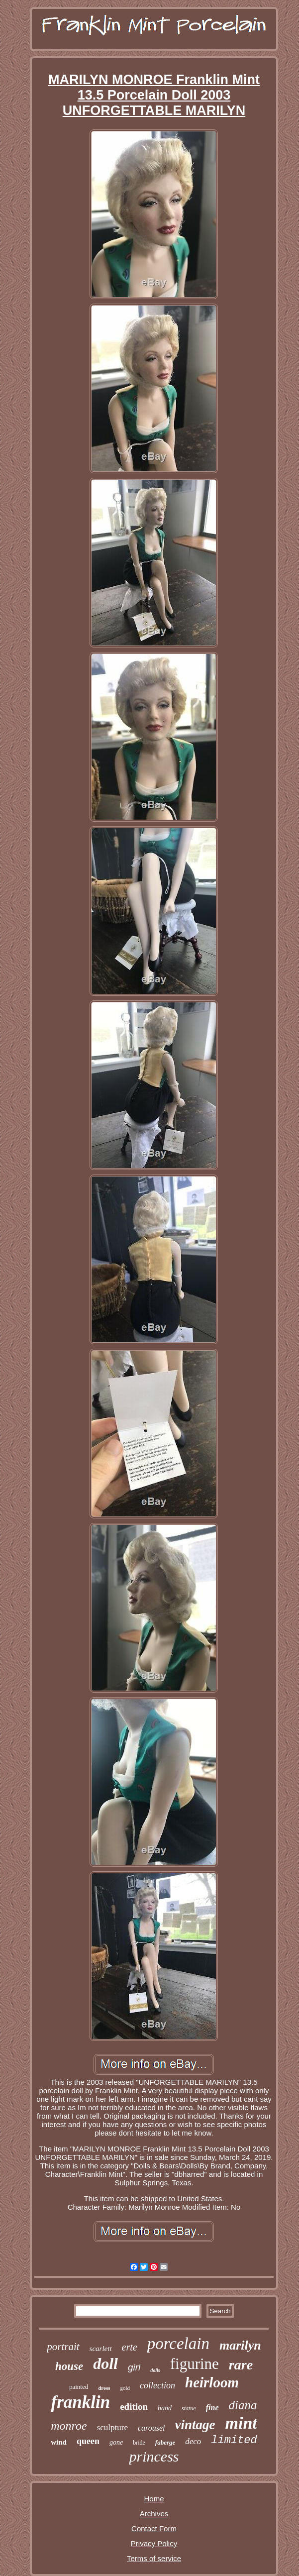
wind (59, 2442)
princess (154, 2456)
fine (212, 2407)
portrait (63, 2347)
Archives (154, 2513)
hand (165, 2408)
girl (134, 2367)
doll (105, 2363)
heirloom (212, 2382)
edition (134, 2406)
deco (193, 2441)
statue (189, 2408)
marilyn (240, 2345)
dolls (155, 2370)
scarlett (101, 2349)
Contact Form (154, 2528)
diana (243, 2405)
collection (157, 2385)
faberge (165, 2442)
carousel (151, 2428)
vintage (195, 2424)
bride (139, 2442)
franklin (80, 2402)
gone (116, 2442)
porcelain (178, 2344)
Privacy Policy (154, 2543)
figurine (194, 2363)
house (69, 2366)
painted (78, 2386)
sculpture (112, 2427)
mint (241, 2423)
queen (88, 2441)
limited (234, 2440)
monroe (69, 2425)
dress (104, 2388)
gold (125, 2388)
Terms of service (154, 2558)
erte (129, 2347)
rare (241, 2364)
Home (154, 2498)
